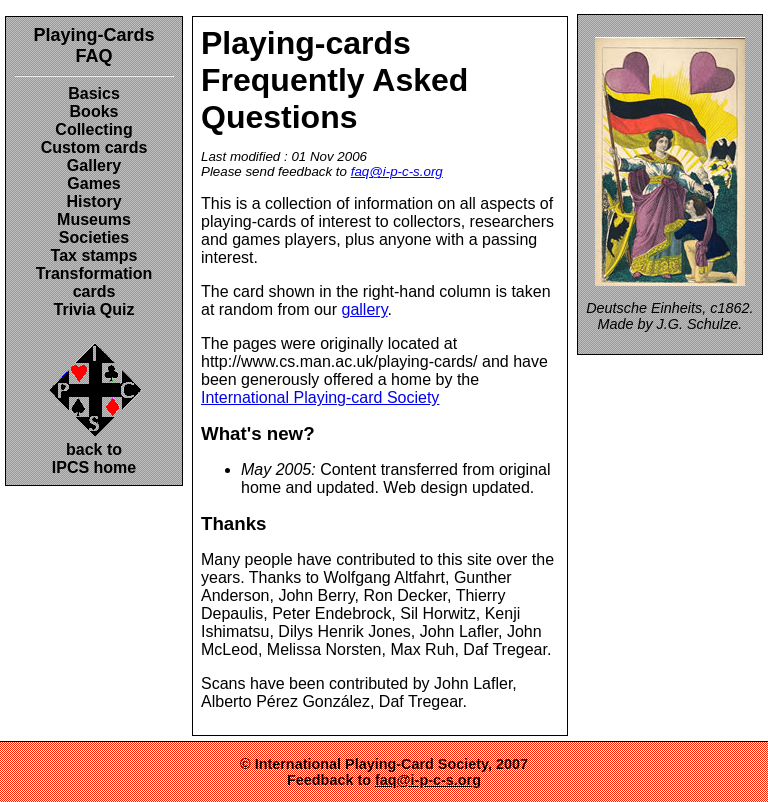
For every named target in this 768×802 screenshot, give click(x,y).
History (93, 201)
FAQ (93, 56)
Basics (94, 93)
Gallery (94, 165)
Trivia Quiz (94, 309)
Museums (94, 219)
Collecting (93, 129)
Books (94, 111)
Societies (94, 237)
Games (93, 183)
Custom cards (94, 147)
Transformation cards (94, 282)
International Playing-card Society (320, 397)
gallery (365, 309)
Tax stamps (94, 255)
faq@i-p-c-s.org (397, 171)
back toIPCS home (94, 406)
